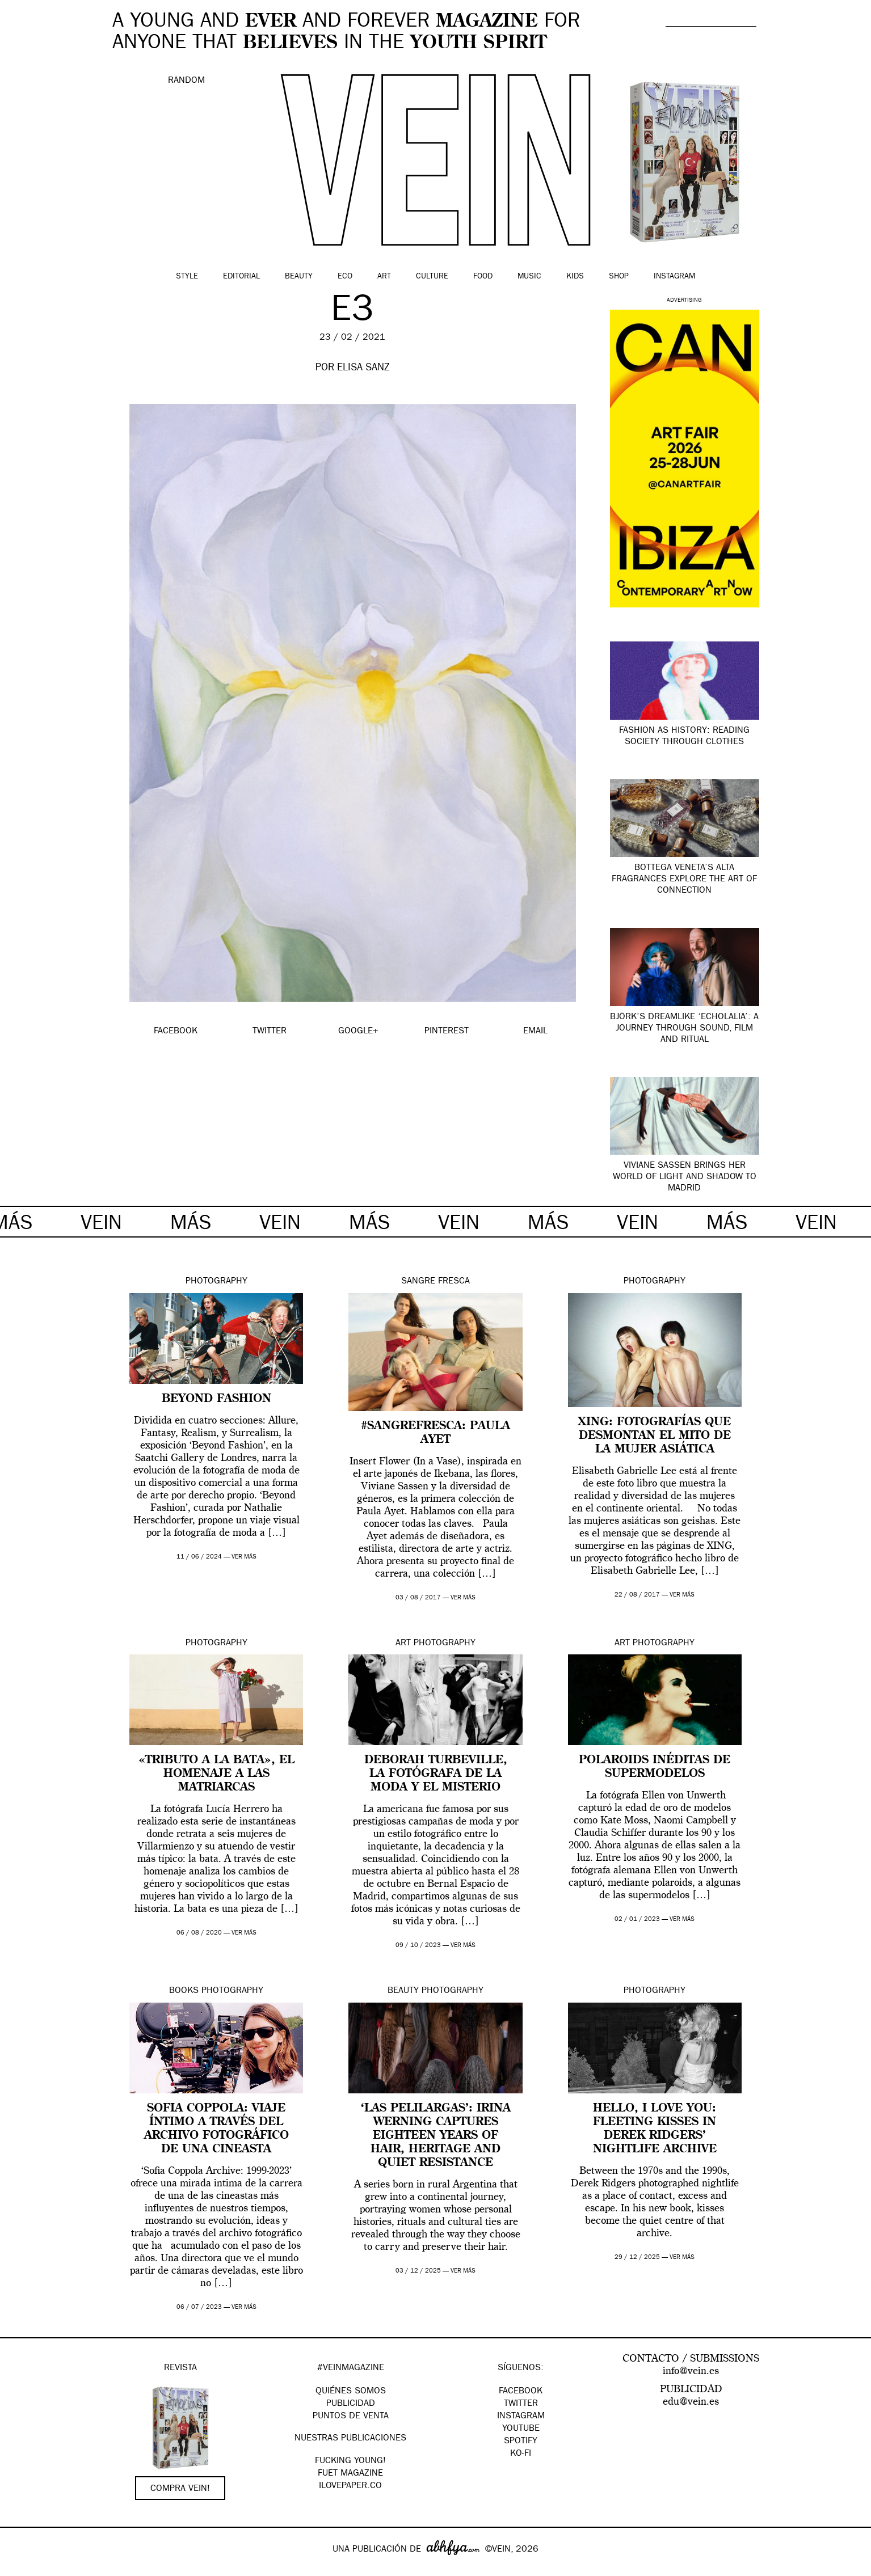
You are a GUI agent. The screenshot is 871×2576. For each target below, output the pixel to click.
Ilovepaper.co (350, 2486)
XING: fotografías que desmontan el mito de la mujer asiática (654, 1436)
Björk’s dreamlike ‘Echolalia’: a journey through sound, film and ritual (684, 1029)
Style (187, 277)
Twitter (521, 2404)
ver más (244, 1557)
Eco (345, 277)
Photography (216, 1281)
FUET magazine (350, 2473)
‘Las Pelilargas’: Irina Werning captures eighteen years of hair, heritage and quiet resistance (436, 2136)
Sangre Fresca (435, 1281)
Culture (432, 277)
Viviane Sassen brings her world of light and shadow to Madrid (684, 1177)
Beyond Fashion (216, 1399)
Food (483, 277)
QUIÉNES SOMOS (350, 2391)
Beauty (299, 277)
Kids (575, 277)
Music (529, 277)
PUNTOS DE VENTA (351, 2416)
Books (184, 1991)
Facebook (520, 2391)
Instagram (674, 277)
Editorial (241, 277)
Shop (619, 277)
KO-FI (520, 2454)
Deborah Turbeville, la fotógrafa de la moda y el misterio (435, 1774)
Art (384, 277)
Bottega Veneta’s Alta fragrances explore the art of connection (684, 880)
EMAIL (535, 1031)
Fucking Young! (350, 2461)
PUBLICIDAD (350, 2404)
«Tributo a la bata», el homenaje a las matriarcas (216, 1774)
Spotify (520, 2441)
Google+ (20, 2568)
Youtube (521, 2429)
